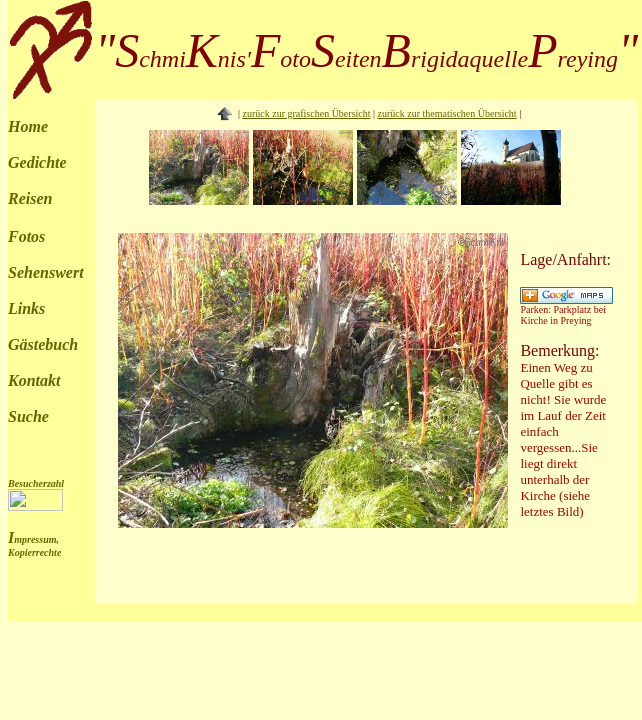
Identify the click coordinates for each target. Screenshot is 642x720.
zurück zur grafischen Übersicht (307, 113)
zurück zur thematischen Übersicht (447, 113)
